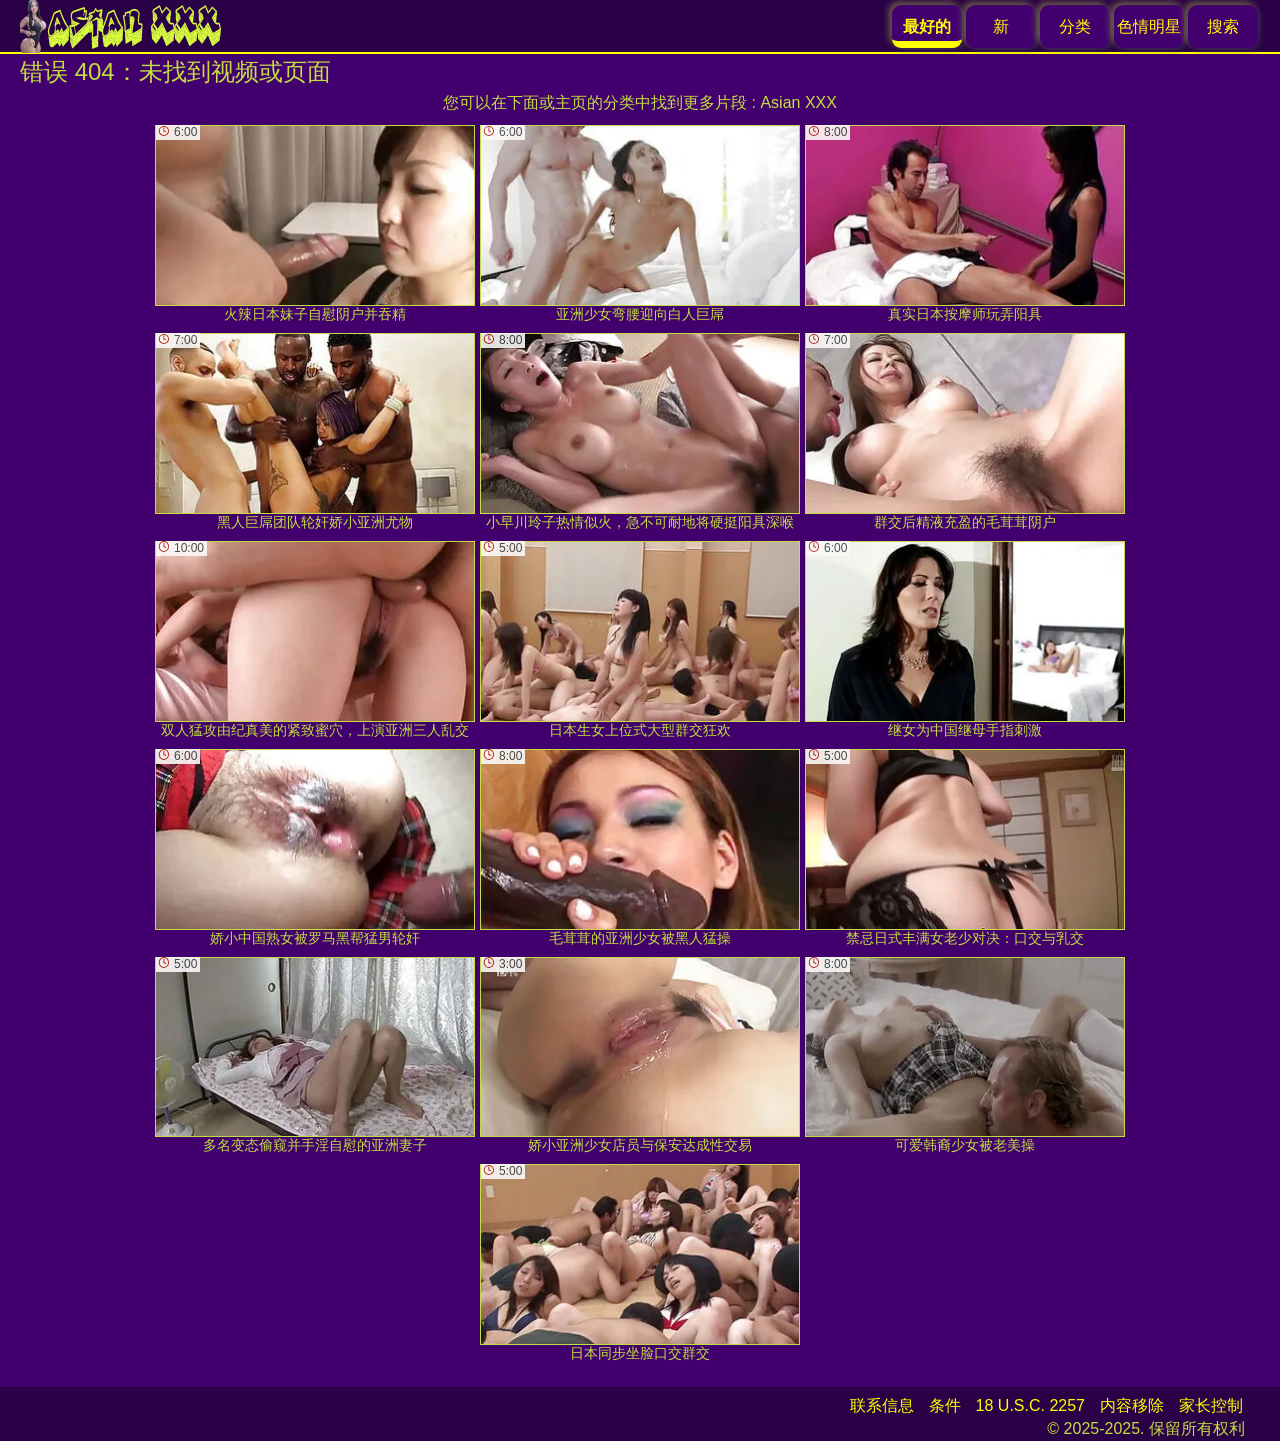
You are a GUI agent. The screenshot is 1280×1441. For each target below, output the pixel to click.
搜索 (1223, 26)
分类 (1075, 26)
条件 (945, 1405)
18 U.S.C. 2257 (1030, 1405)
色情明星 (1149, 26)
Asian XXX (798, 102)
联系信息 (882, 1405)
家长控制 (1211, 1405)
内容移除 (1132, 1405)
